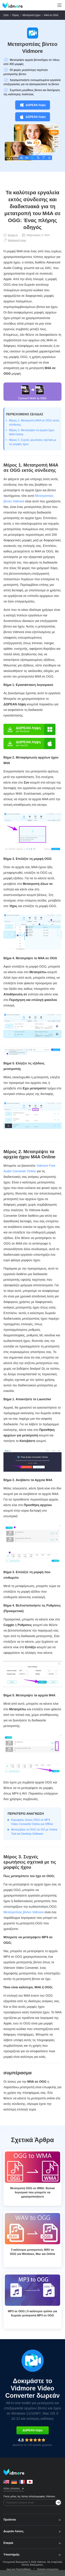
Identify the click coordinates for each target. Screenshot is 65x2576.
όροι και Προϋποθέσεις (19, 2569)
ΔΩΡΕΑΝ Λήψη (32, 105)
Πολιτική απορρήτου (48, 2569)
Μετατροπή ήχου (32, 15)
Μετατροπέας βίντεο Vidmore (33, 47)
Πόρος (15, 15)
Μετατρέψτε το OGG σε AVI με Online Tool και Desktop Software (34, 1831)
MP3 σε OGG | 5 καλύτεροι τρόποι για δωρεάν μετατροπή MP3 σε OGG (32, 2313)
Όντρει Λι (10, 235)
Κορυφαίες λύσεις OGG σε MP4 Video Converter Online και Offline (32, 1821)
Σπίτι (5, 15)
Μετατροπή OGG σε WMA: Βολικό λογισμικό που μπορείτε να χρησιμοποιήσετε (32, 2192)
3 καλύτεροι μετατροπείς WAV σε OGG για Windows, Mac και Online (32, 2251)
